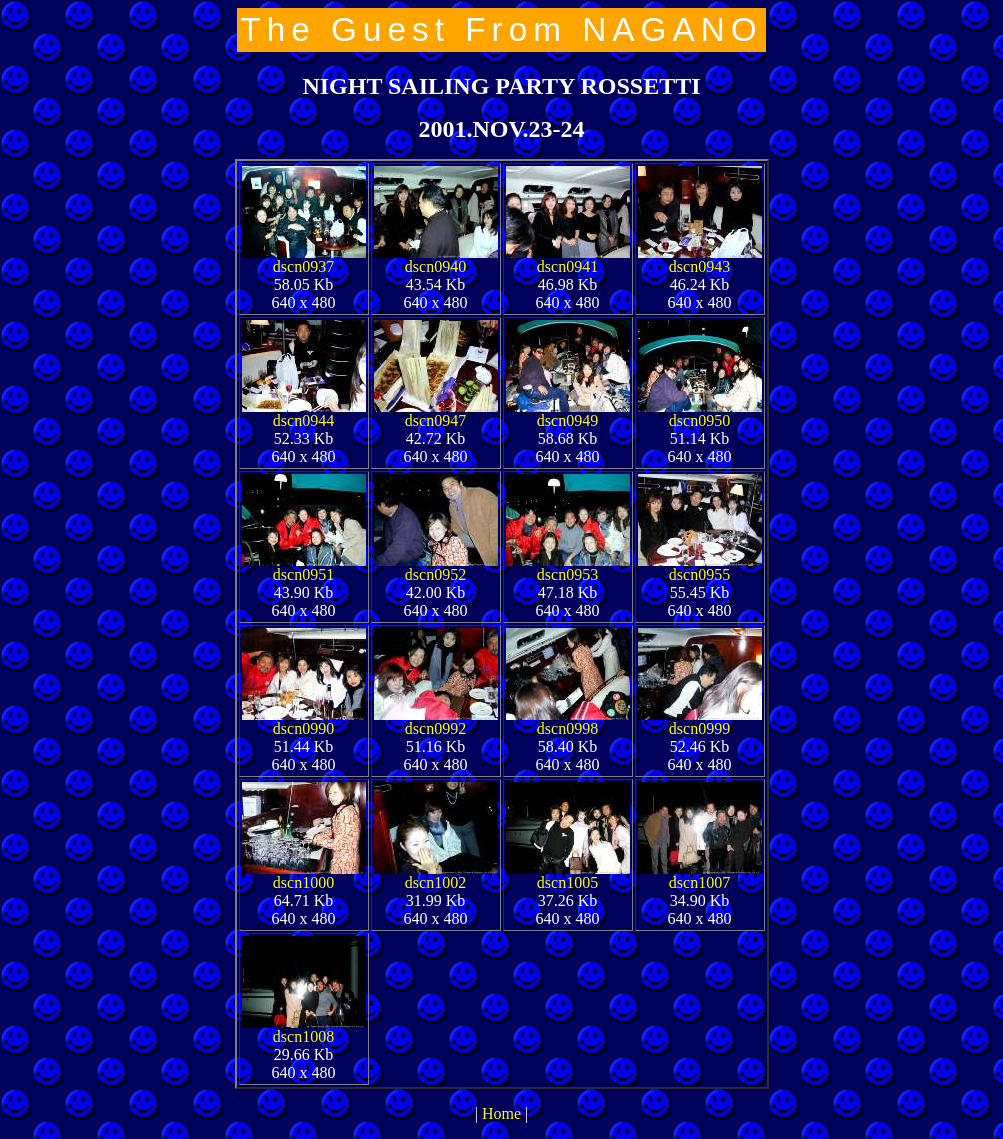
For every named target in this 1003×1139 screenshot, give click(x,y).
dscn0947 (435, 420)
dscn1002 (435, 882)
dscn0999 (699, 728)
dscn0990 (303, 728)
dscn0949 (567, 420)
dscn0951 (303, 574)
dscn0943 (699, 266)
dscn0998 (567, 728)
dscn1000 (303, 882)
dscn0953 (567, 574)
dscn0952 (435, 574)
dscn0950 (699, 420)
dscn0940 (435, 266)
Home (501, 1113)
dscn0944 (303, 420)
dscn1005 (567, 882)
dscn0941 (567, 266)
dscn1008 (303, 1036)
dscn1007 (699, 882)
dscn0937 (303, 266)
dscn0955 (699, 574)
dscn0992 (435, 728)
